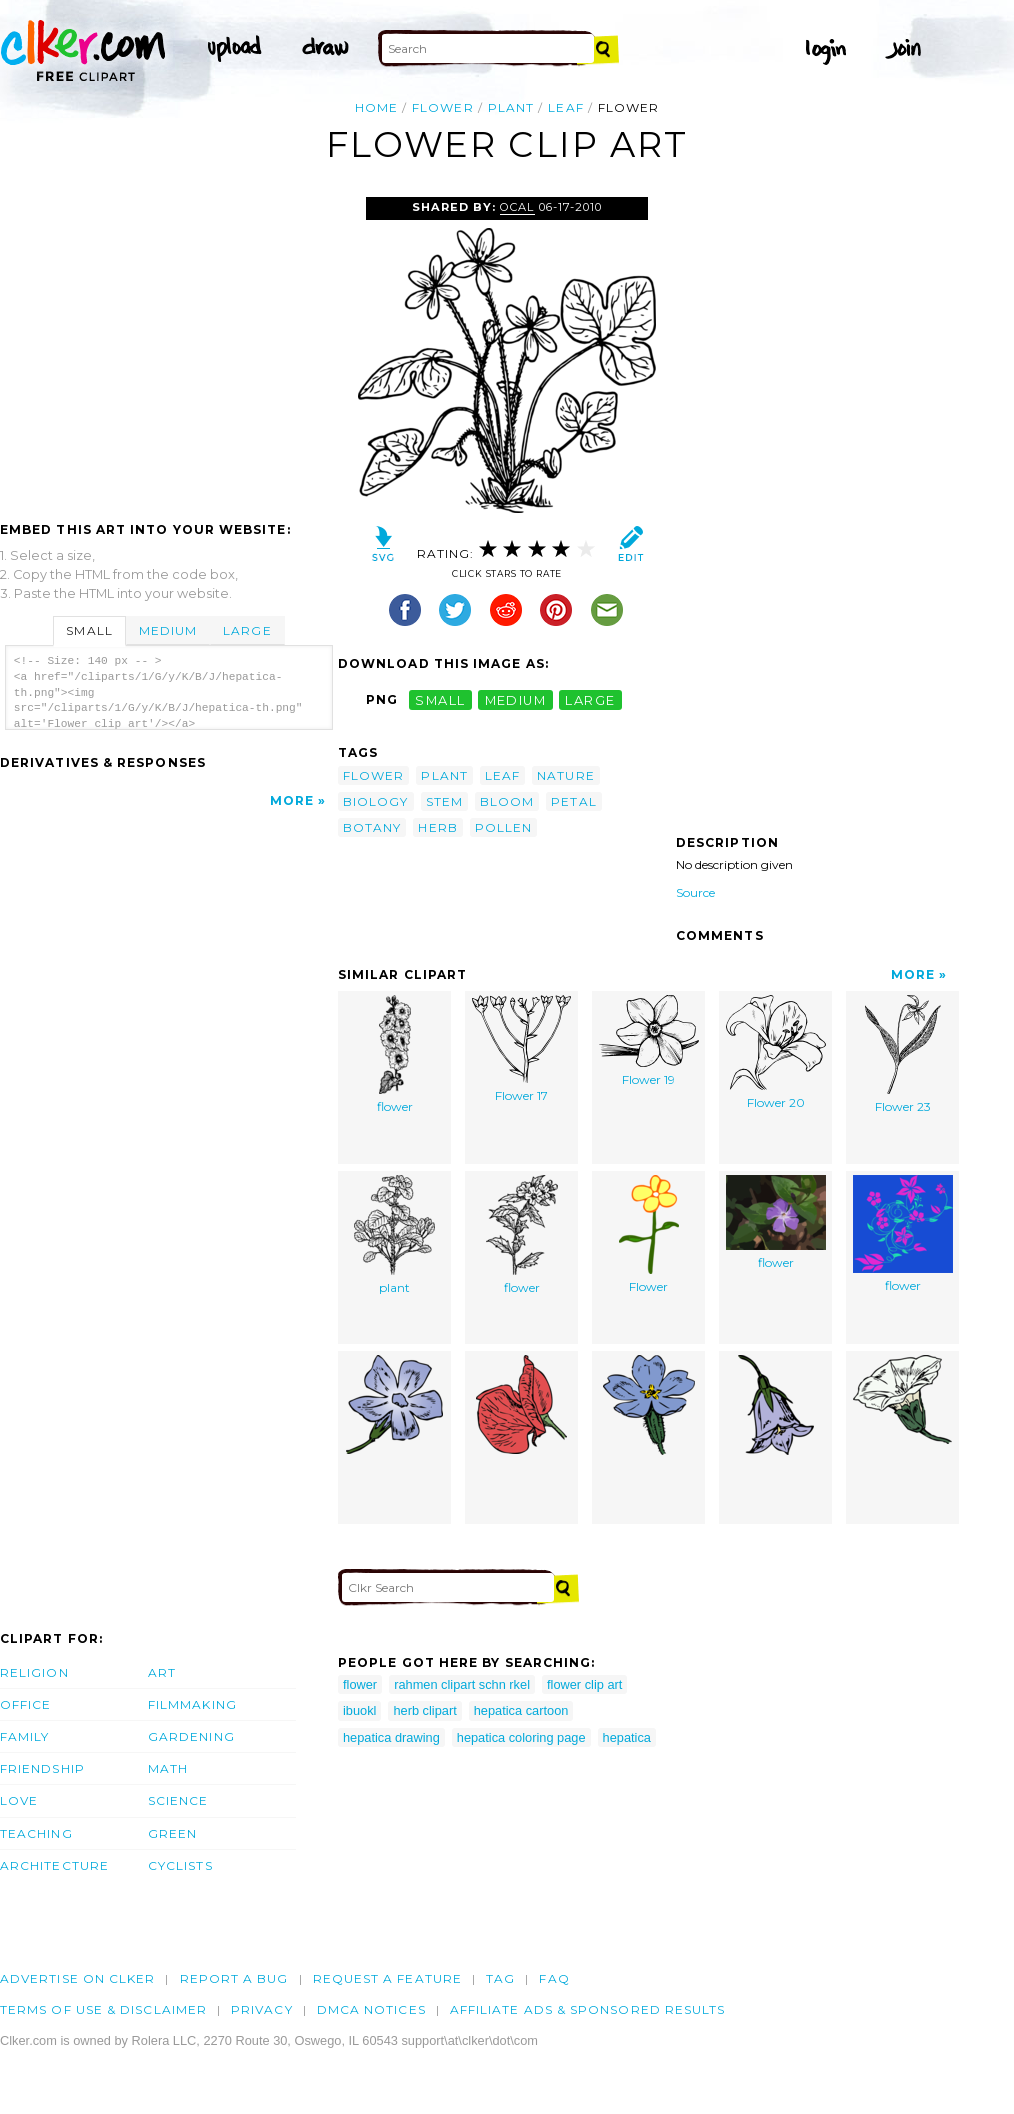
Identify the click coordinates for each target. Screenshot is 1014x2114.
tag (500, 1978)
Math (168, 1768)
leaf (565, 107)
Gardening (191, 1736)
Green (172, 1833)
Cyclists (180, 1865)
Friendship (42, 1768)
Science (178, 1800)
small (440, 699)
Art (162, 1672)
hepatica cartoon (521, 1710)
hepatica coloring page (521, 1737)
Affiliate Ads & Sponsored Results (588, 2009)
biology (376, 801)
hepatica (627, 1737)
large (590, 699)
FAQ (554, 1978)
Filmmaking (192, 1704)
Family (24, 1736)
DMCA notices (371, 2009)
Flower (649, 1234)
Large (247, 630)
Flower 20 (776, 1052)
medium (516, 699)
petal (573, 801)
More (292, 800)
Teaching (36, 1833)
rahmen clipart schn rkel (462, 1684)
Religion (34, 1672)
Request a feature (387, 1978)
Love (19, 1800)
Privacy (262, 2009)
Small (89, 630)
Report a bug (234, 1978)
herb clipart (424, 1710)
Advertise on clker (77, 1978)
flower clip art (584, 1684)
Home (376, 107)
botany (372, 827)
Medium (168, 630)
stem (444, 801)
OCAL (517, 207)
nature (565, 775)
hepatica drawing (391, 1737)
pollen (503, 827)
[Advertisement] (168, 347)
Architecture (54, 1865)
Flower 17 (521, 1049)
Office (25, 1704)
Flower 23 (903, 1054)
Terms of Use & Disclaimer (103, 2009)
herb (437, 827)
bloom (507, 801)
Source (695, 892)
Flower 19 (649, 1041)
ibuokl (359, 1710)
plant (511, 107)
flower (442, 107)
